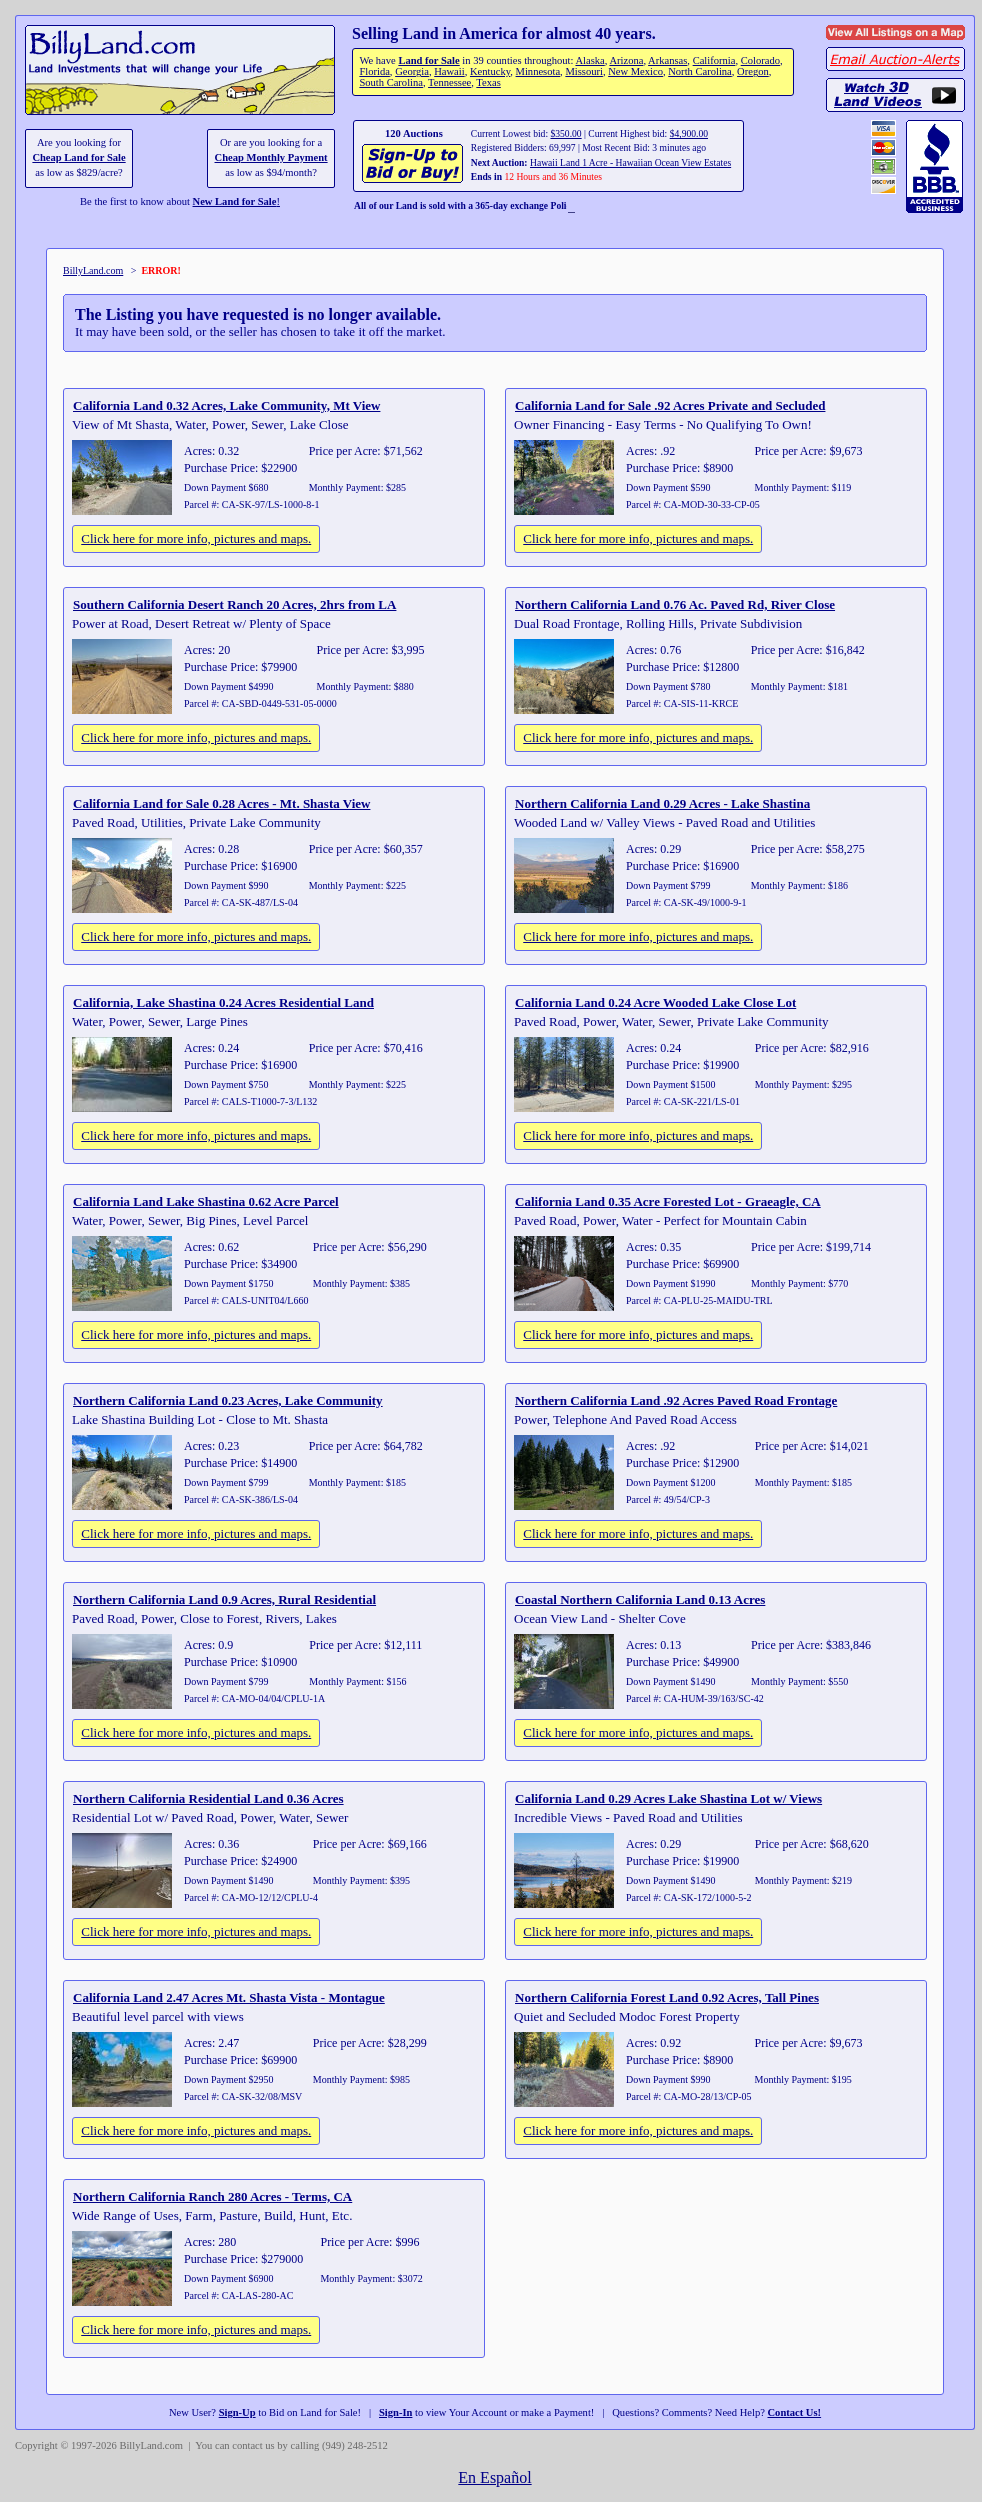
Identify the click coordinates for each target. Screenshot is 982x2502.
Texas (488, 82)
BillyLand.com (93, 270)
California (714, 60)
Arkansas (667, 60)
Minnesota (538, 71)
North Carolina (700, 71)
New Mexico (635, 71)
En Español (494, 2477)
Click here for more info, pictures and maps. (196, 538)
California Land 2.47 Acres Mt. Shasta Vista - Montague (229, 1997)
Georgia (412, 71)
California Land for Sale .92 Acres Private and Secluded (670, 405)
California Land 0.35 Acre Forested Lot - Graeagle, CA (668, 1201)
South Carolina (391, 82)
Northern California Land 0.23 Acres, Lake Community (228, 1400)
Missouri (584, 71)
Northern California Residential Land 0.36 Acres (208, 1798)
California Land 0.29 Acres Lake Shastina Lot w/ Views (668, 1798)
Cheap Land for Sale (78, 157)
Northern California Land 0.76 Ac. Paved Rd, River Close (675, 604)
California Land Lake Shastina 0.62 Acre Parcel (206, 1201)
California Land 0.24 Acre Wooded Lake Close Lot (655, 1002)
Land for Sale (428, 60)
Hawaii (449, 71)
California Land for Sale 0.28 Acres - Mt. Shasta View (221, 803)
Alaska (589, 60)
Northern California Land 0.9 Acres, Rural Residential (224, 1599)
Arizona (626, 60)
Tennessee (449, 82)
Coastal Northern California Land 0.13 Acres (640, 1599)
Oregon (753, 71)
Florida (374, 71)
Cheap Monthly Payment (271, 157)
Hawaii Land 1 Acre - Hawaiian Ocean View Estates (630, 162)
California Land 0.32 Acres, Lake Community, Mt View (226, 405)
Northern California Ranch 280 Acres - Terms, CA (212, 2196)
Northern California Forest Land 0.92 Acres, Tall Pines (667, 1997)
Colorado (760, 60)
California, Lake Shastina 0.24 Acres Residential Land (223, 1002)
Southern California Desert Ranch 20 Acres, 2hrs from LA (234, 604)
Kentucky (490, 71)
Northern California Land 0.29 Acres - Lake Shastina (662, 803)
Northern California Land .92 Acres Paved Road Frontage (676, 1400)
